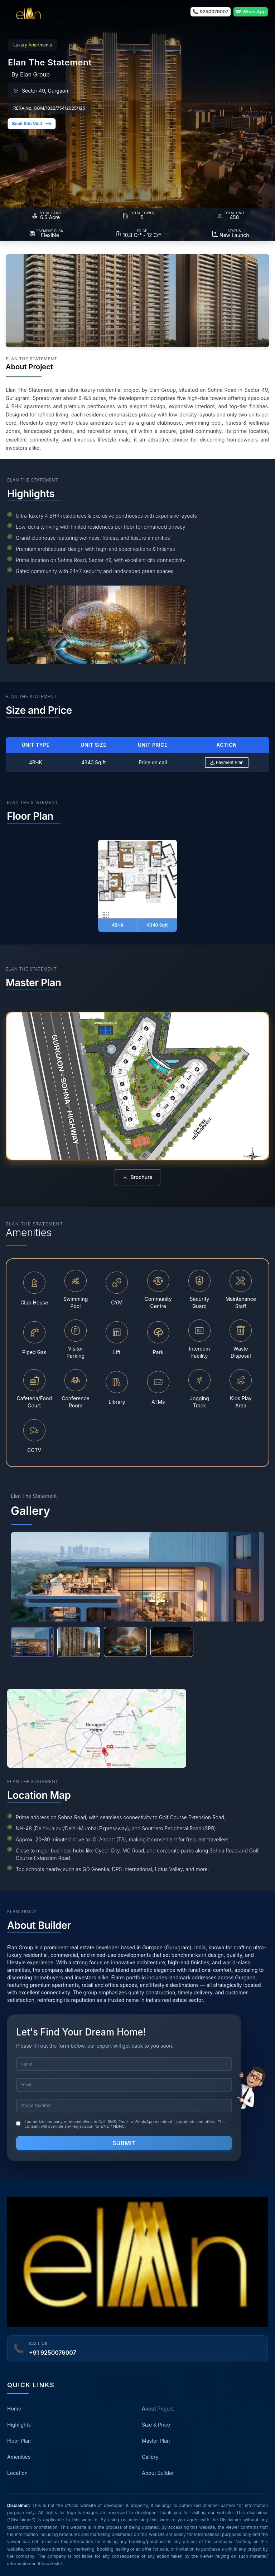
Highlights (19, 2425)
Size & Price (156, 2425)
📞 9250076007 (210, 11)
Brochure (137, 1177)
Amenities (18, 2457)
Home (14, 2408)
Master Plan (156, 2441)
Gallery (150, 2457)
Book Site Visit (32, 123)
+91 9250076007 (52, 2352)
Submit (124, 2143)
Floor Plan (19, 2441)
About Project (158, 2408)
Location (17, 2473)
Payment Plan (226, 762)
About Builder (158, 2473)
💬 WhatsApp (251, 11)
